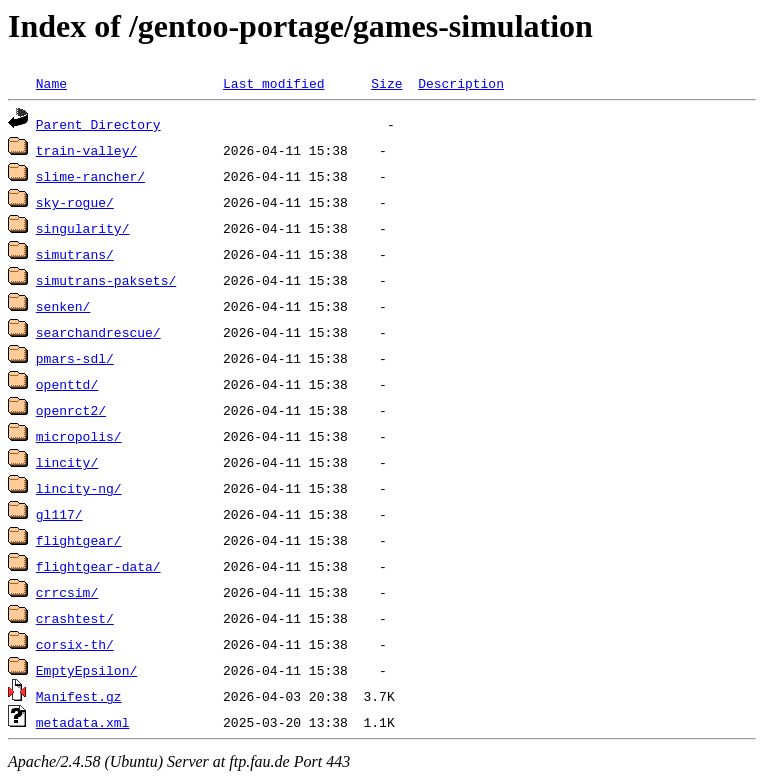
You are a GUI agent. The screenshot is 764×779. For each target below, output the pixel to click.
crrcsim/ (67, 592)
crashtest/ (75, 618)
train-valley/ (86, 150)
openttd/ (67, 384)
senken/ (63, 306)
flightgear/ (79, 540)
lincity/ (67, 462)
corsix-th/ (75, 644)
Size (386, 83)
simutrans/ (75, 254)
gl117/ (59, 514)
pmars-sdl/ (75, 358)
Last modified (273, 83)
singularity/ (83, 228)
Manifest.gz (79, 696)
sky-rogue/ (75, 202)
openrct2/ (71, 410)
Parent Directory (98, 124)
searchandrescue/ (98, 332)
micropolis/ (79, 436)
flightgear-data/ (98, 566)
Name (51, 83)
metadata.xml (83, 722)
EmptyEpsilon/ (86, 670)
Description (461, 83)
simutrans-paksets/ (106, 280)
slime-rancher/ (90, 176)
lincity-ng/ (79, 488)
